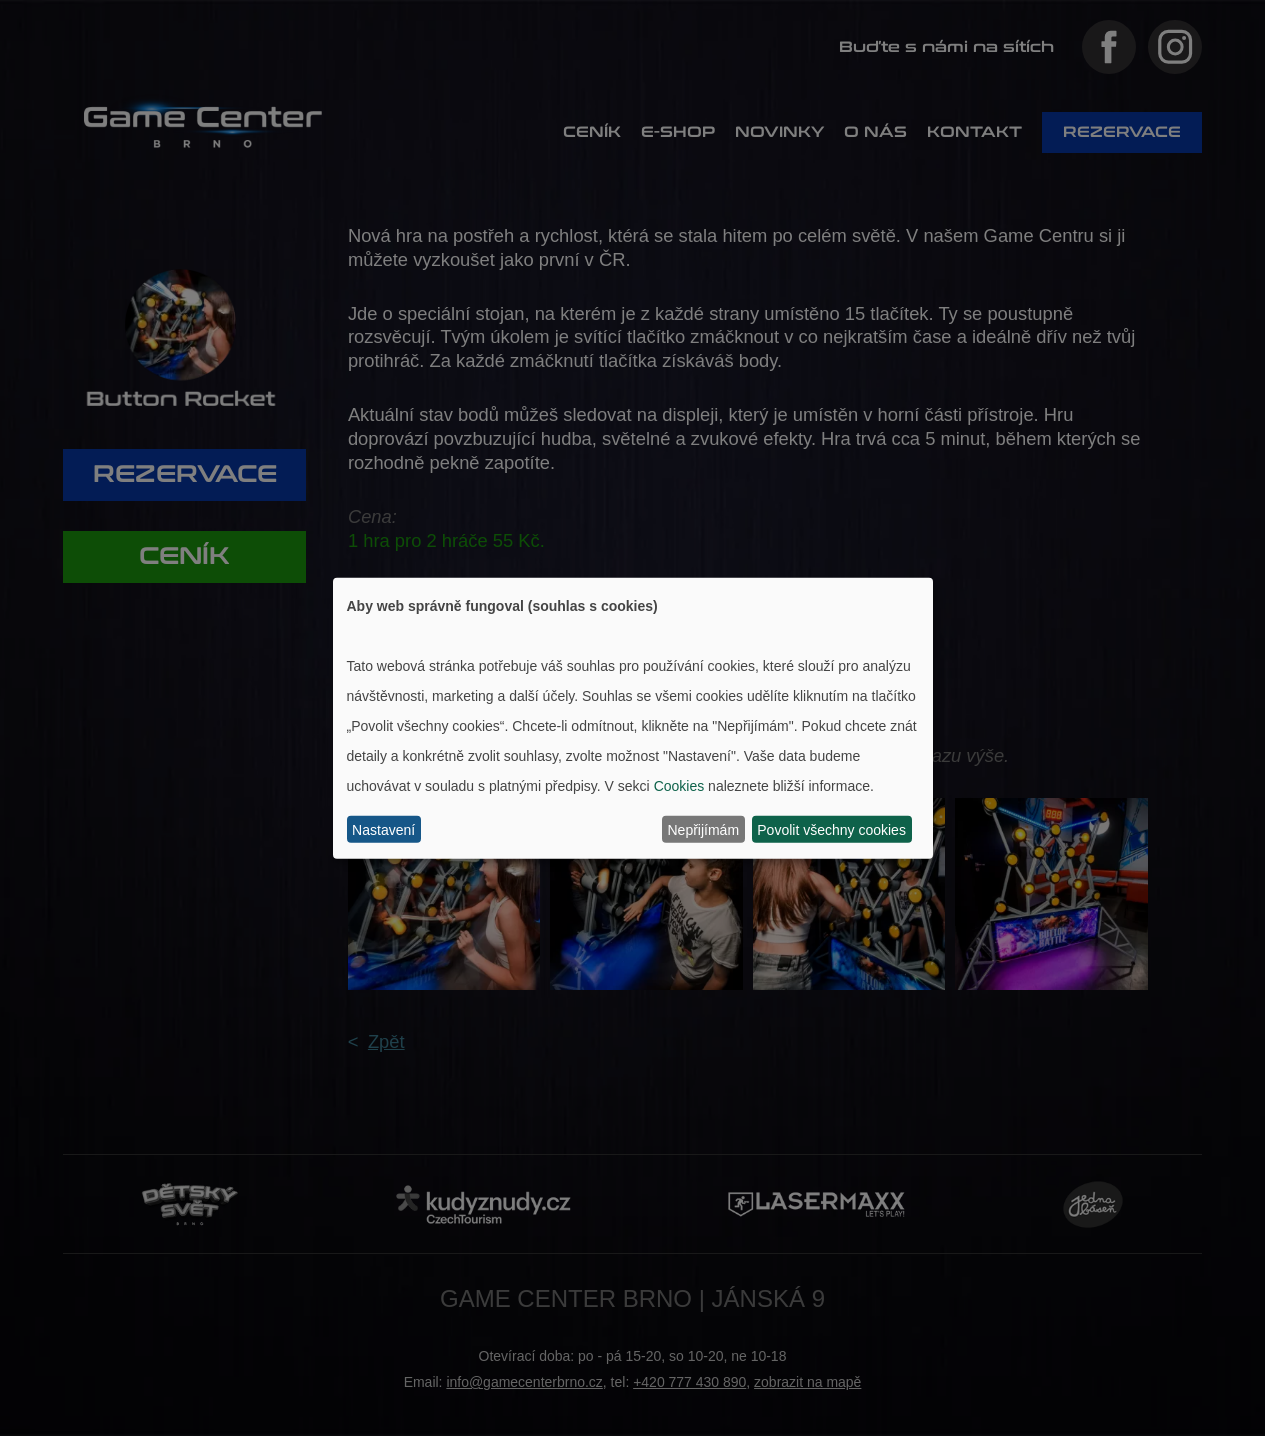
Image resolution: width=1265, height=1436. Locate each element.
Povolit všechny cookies (831, 829)
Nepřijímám (704, 829)
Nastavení (383, 829)
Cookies (679, 785)
